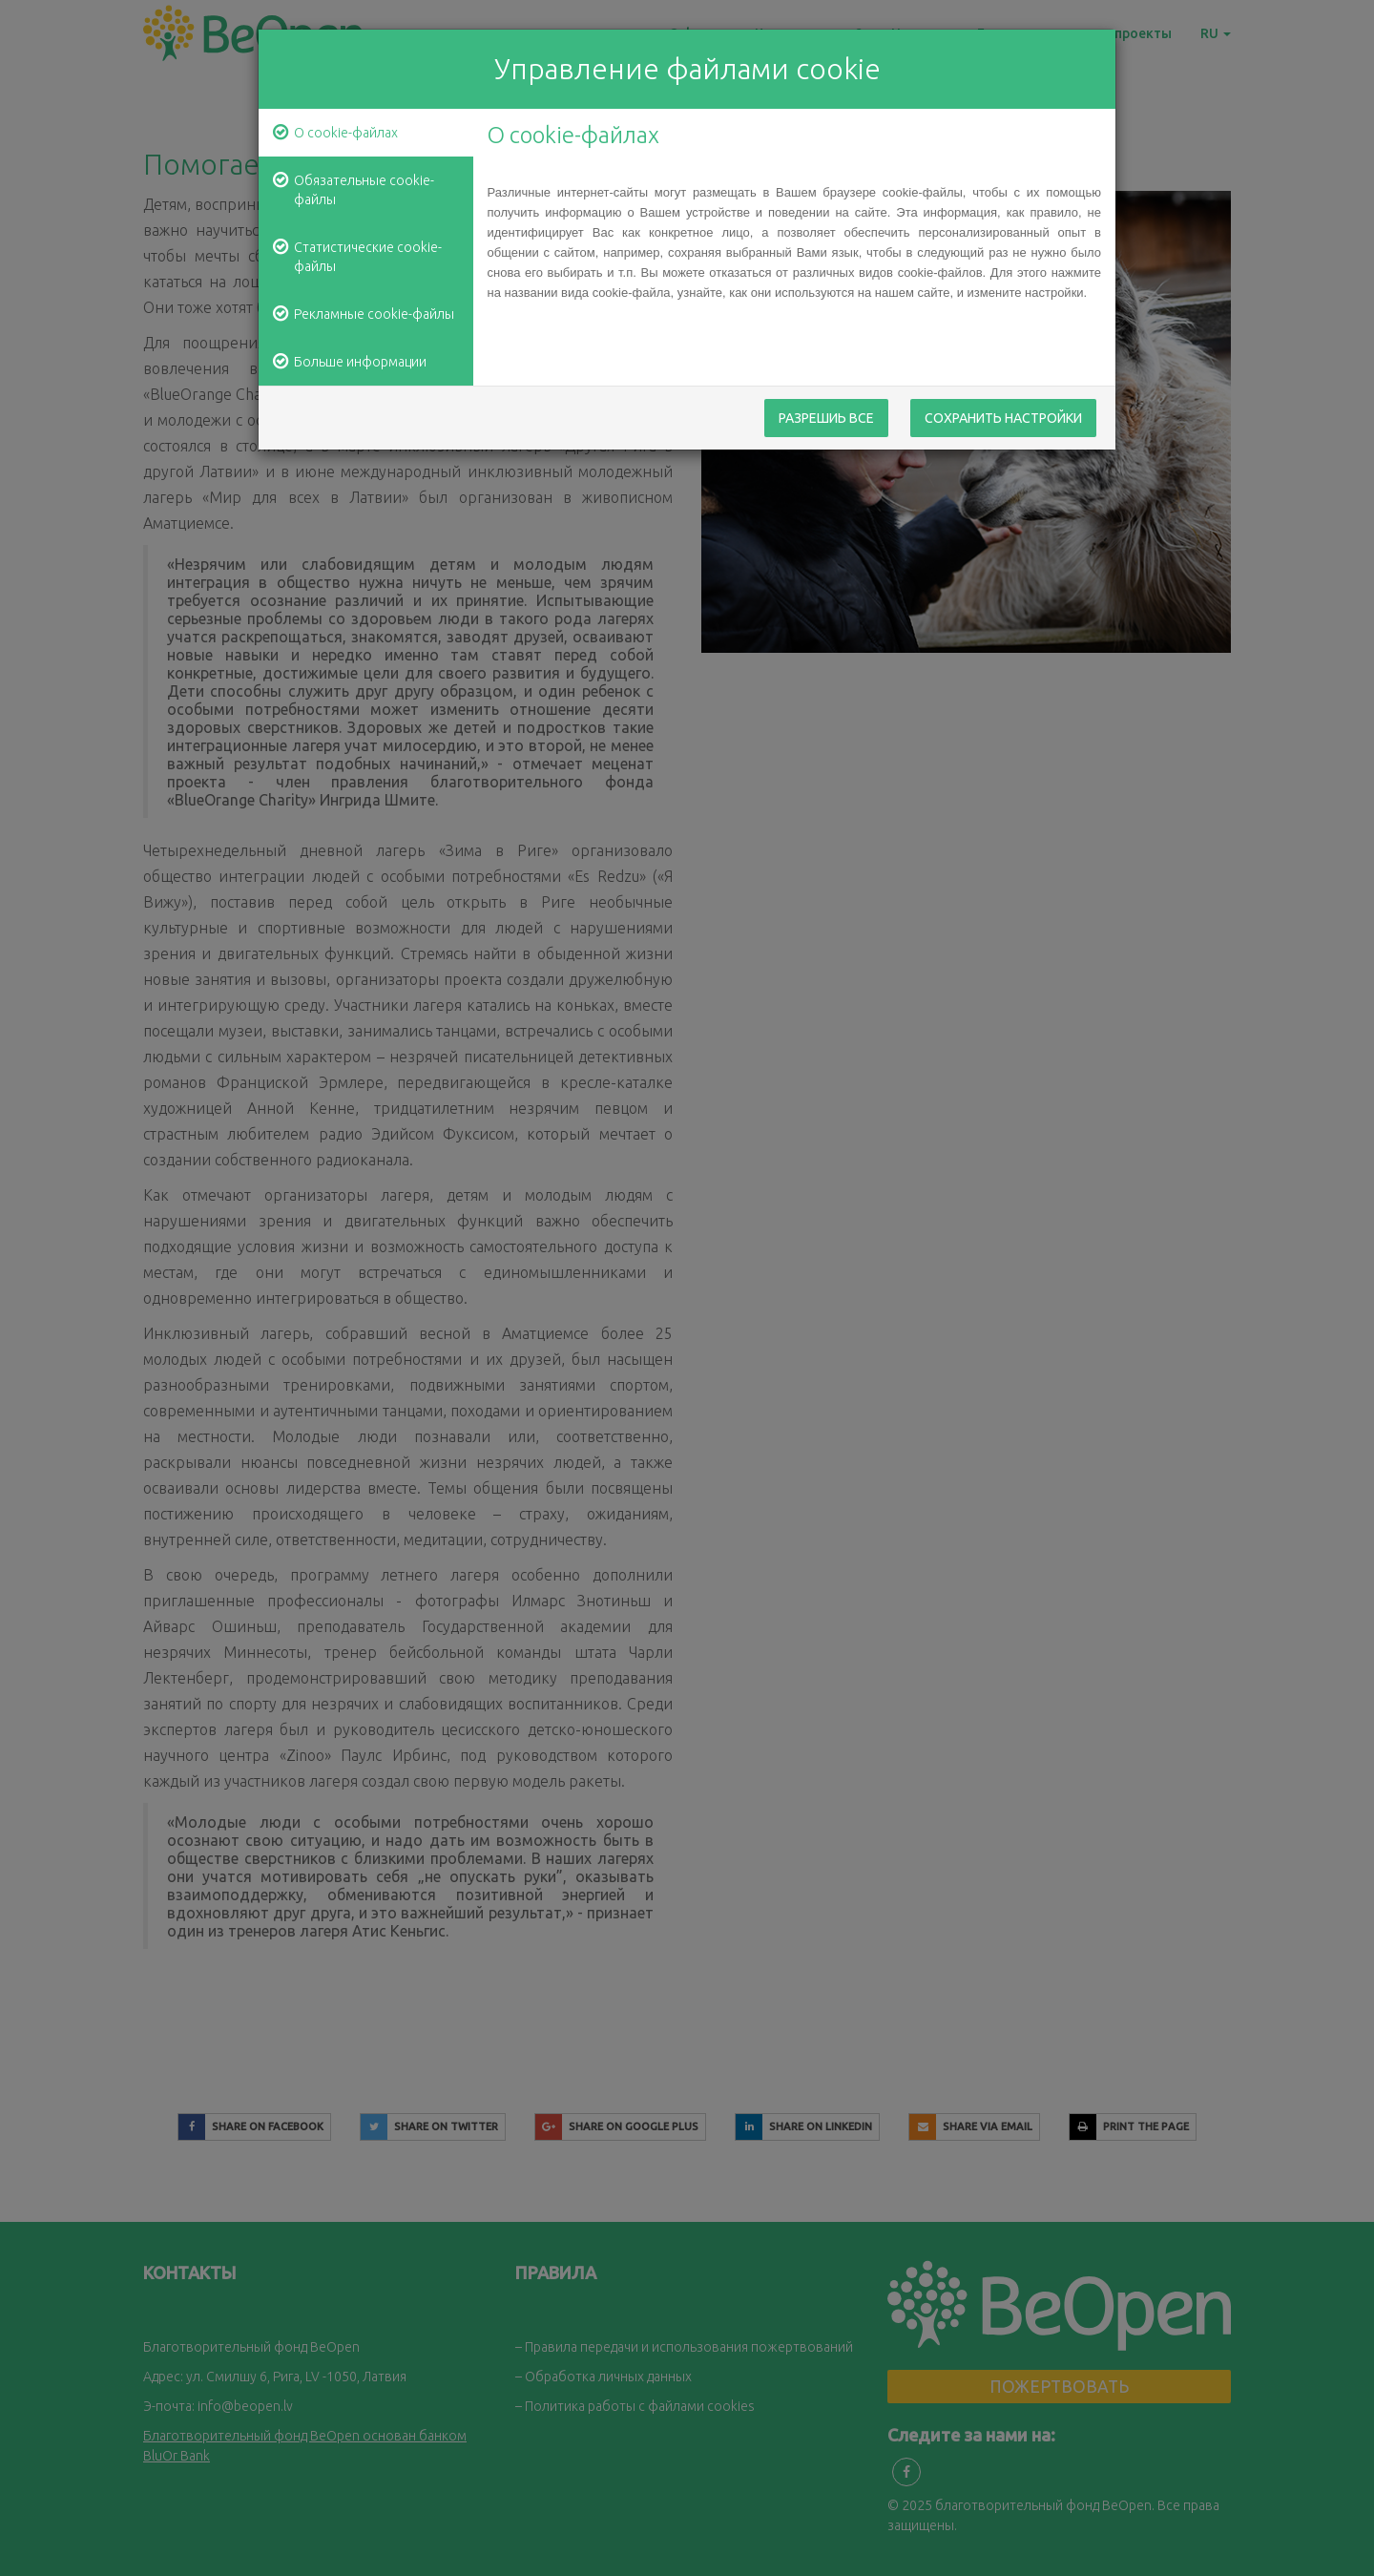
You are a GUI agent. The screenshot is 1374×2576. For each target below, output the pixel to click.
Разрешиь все (826, 420)
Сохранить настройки (1003, 420)
